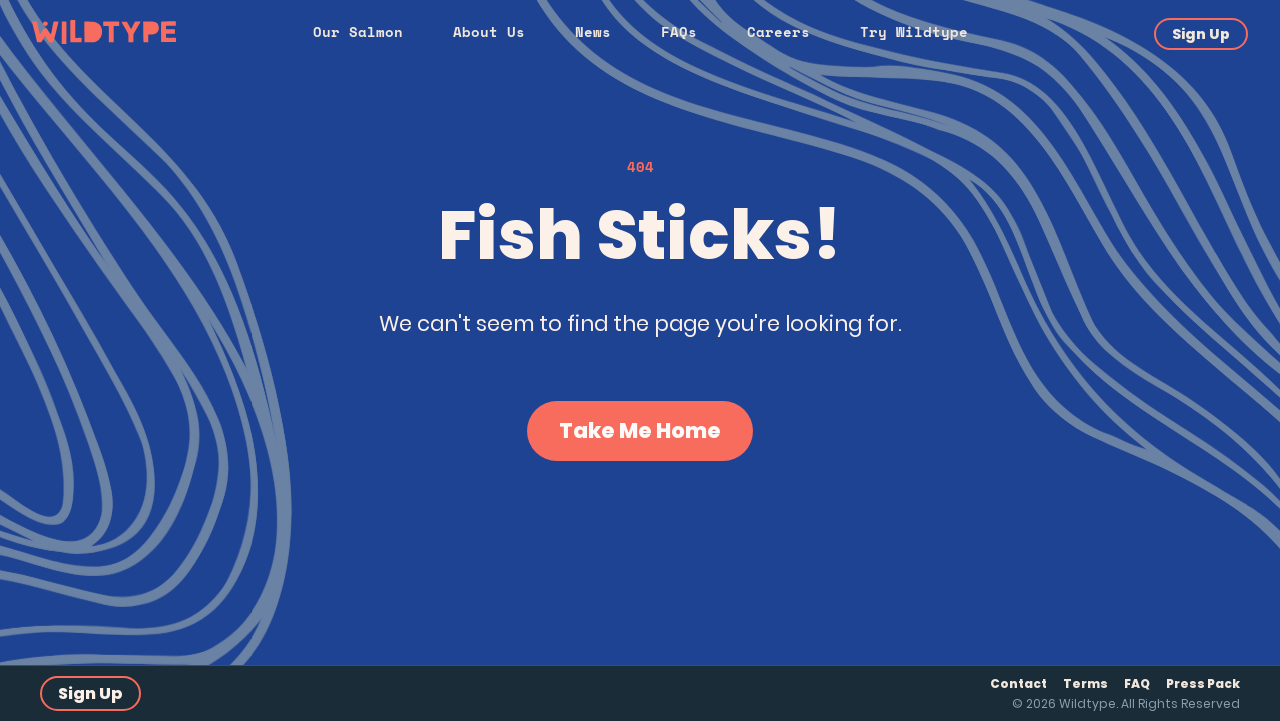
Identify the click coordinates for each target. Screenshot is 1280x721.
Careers (778, 31)
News (593, 31)
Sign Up (1201, 34)
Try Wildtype (914, 31)
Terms (1085, 683)
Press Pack (1203, 683)
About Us (489, 31)
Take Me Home (640, 430)
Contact (1018, 683)
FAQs (679, 31)
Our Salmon (358, 31)
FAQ (1137, 683)
